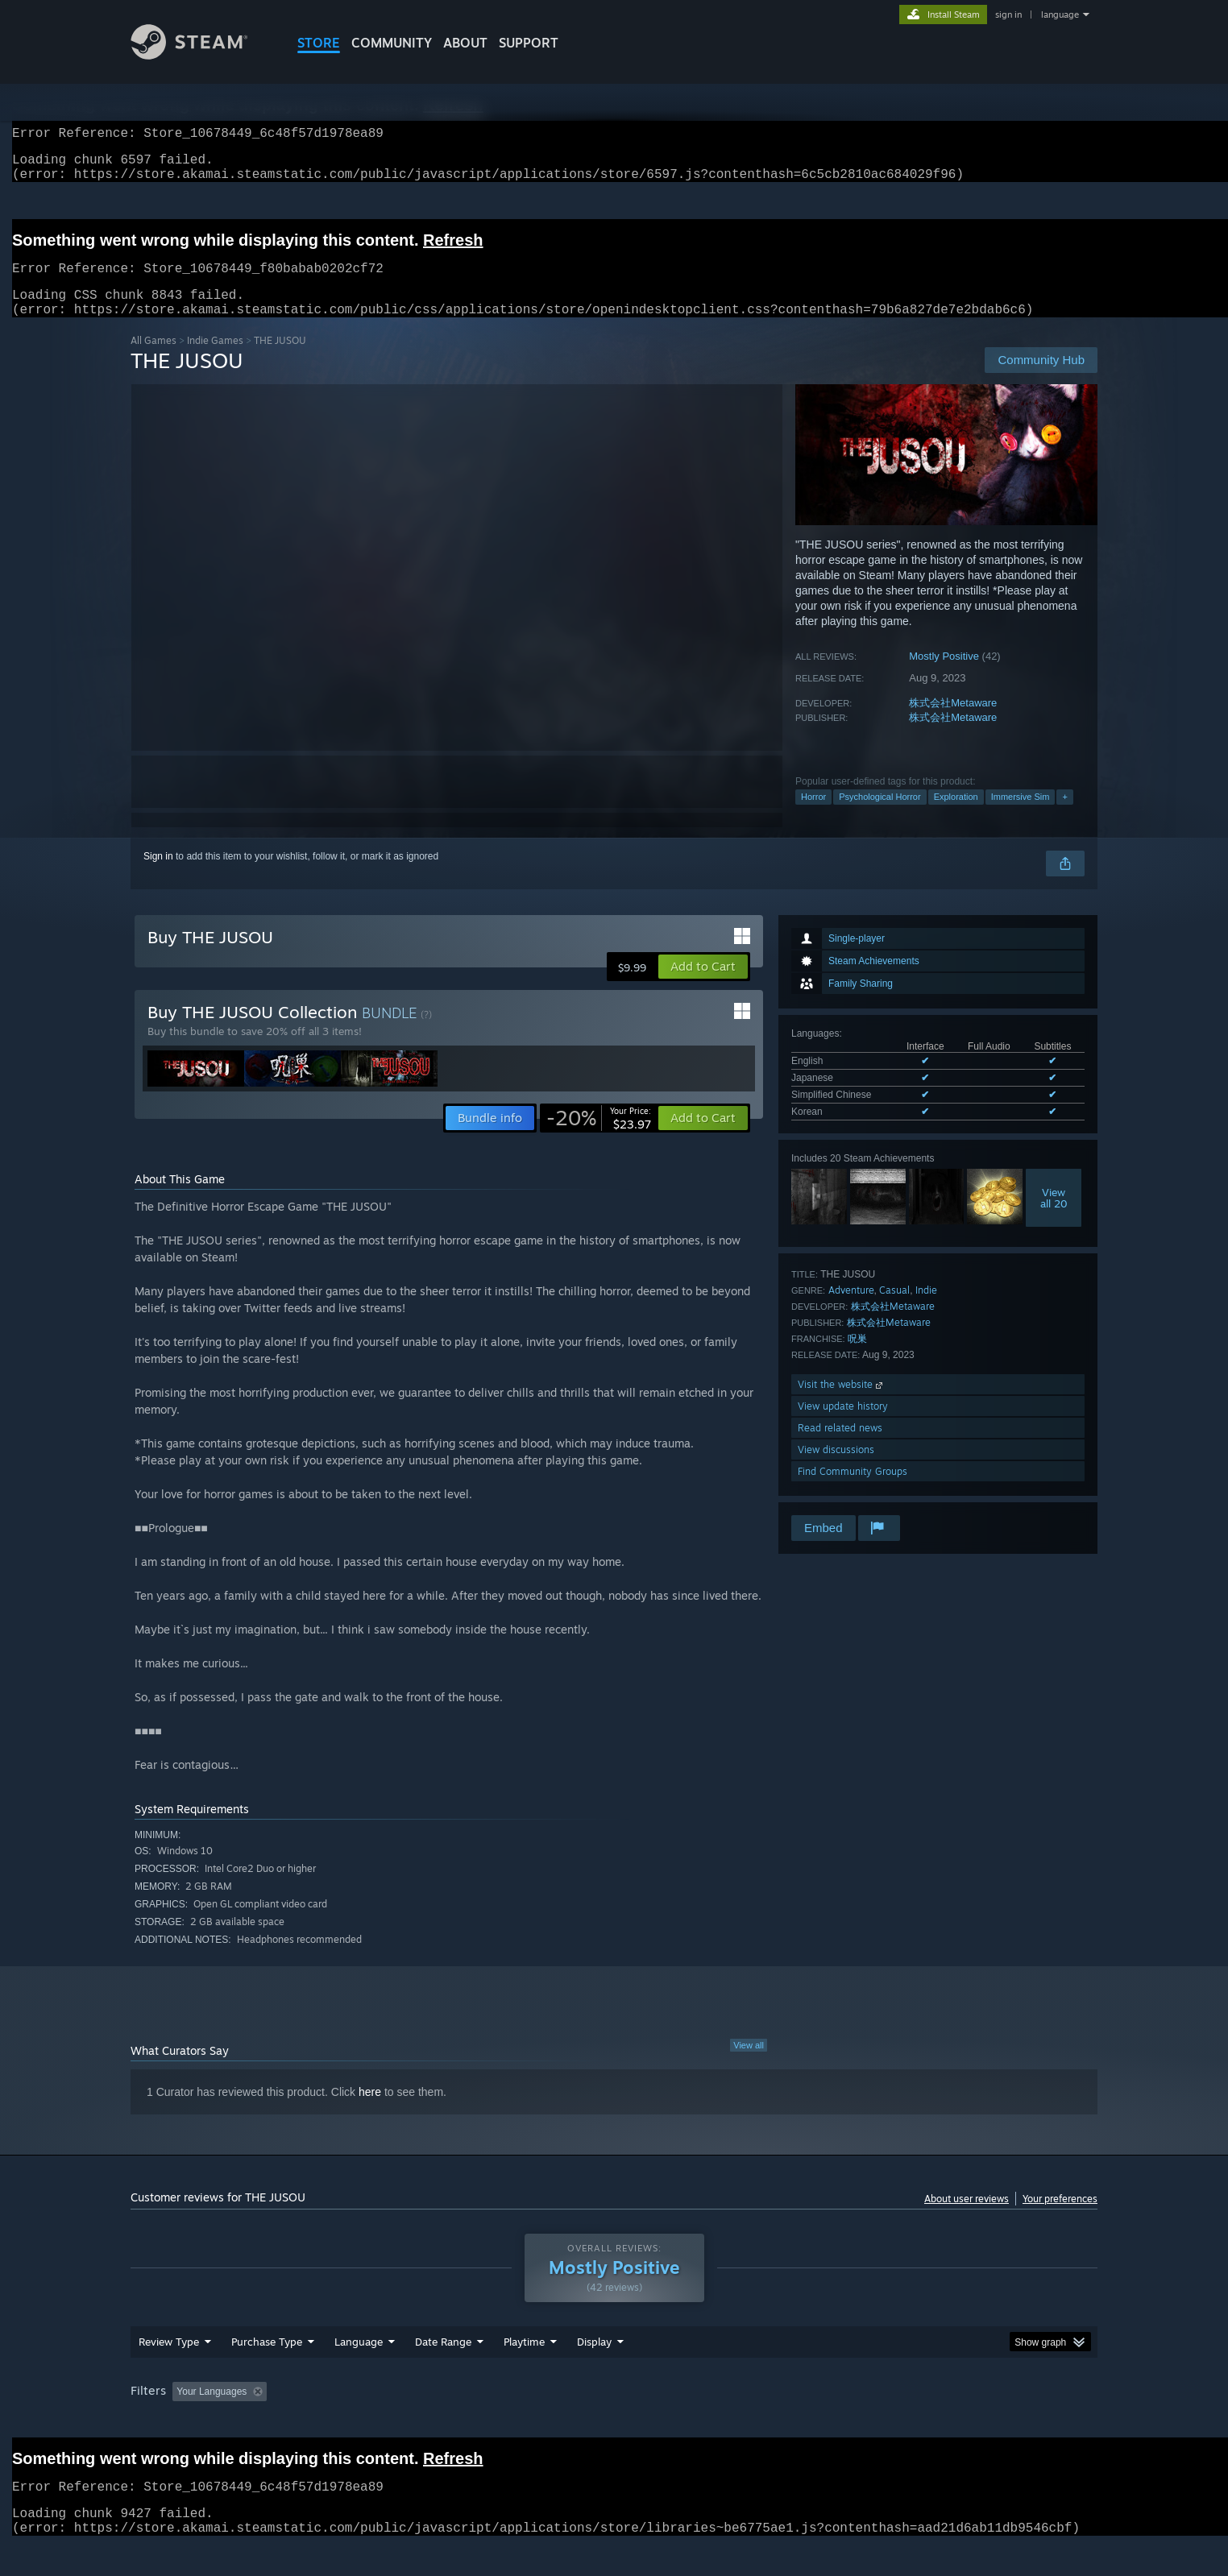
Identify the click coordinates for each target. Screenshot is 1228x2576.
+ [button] (1064, 816)
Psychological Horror (879, 816)
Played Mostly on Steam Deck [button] (614, 2422)
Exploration (956, 816)
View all (748, 2064)
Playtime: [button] (499, 2422)
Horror (813, 816)
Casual (894, 1309)
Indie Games (215, 360)
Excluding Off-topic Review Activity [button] (375, 2422)
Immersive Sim (1020, 816)
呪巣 (857, 1358)
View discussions (836, 1469)
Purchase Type (266, 2372)
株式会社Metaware (953, 722)
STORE (318, 43)
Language (358, 2372)
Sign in (158, 875)
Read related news (840, 1447)
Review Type (169, 2372)
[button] (703, 986)
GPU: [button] (886, 2422)
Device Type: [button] (957, 2422)
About (465, 43)
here (370, 2111)
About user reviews (966, 2218)
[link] (598, 1137)
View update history (843, 1425)
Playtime (524, 2372)
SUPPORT (528, 43)
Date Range (443, 2372)
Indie (926, 1309)
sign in (1008, 14)
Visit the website (842, 1404)
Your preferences (1060, 2218)
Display (594, 2372)
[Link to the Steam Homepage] (201, 55)
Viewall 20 (1054, 1217)
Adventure (851, 1309)
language (1060, 14)
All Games (153, 360)
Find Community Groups (852, 1491)
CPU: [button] (832, 2422)
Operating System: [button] (750, 2422)
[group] (614, 2423)
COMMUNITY (391, 43)
